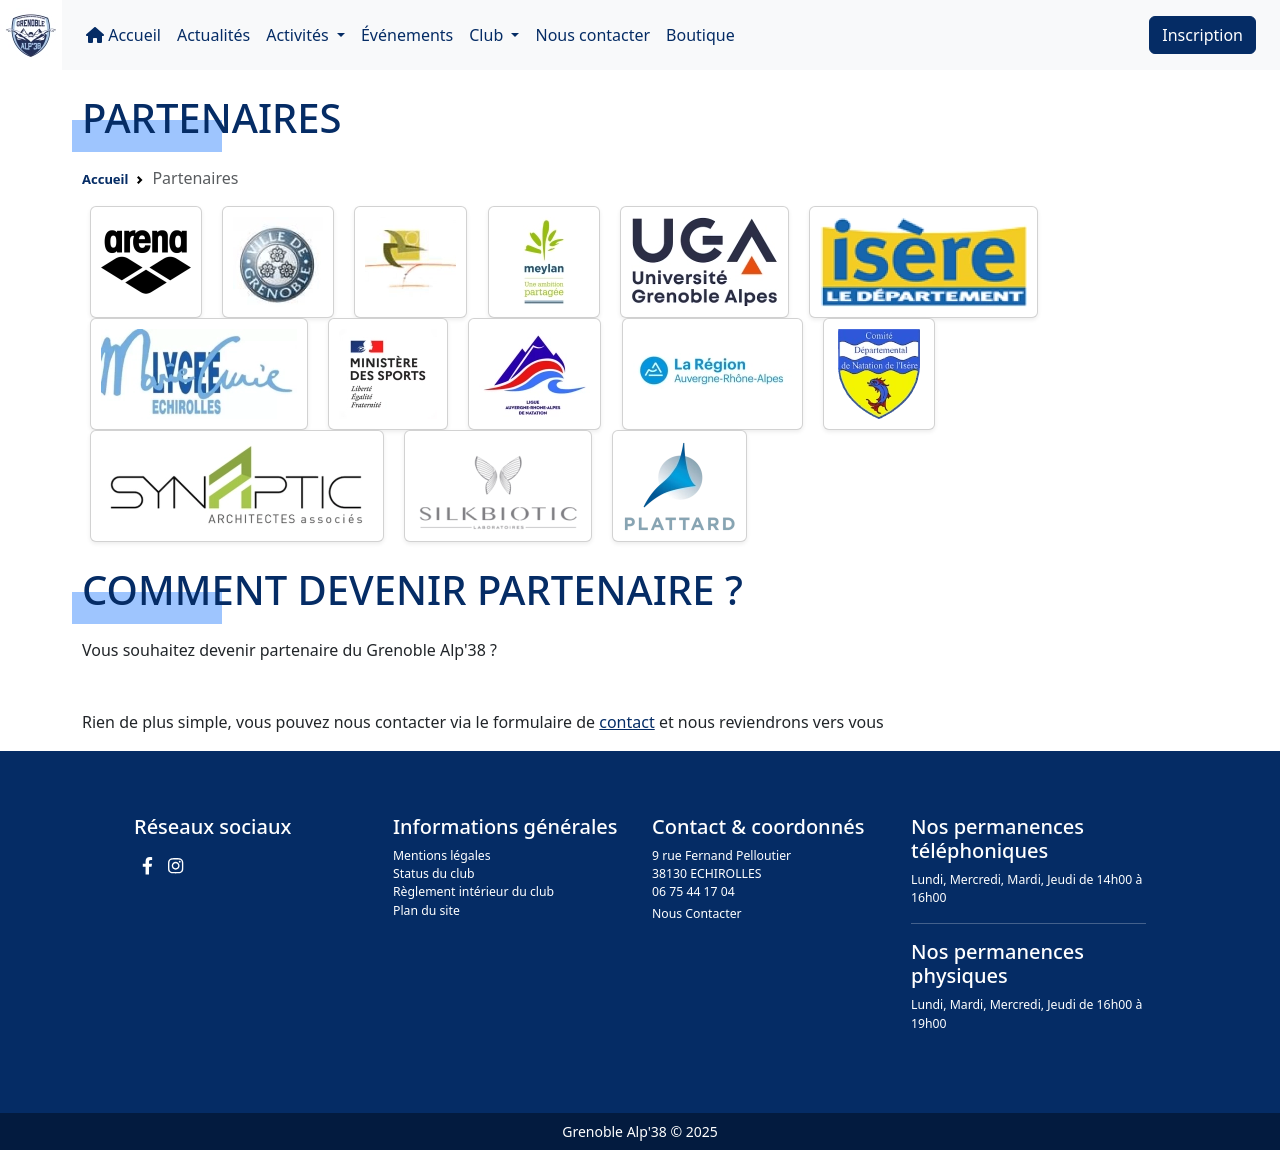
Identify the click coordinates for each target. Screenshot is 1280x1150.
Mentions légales (442, 855)
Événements (407, 35)
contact (626, 722)
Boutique (700, 35)
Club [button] (488, 35)
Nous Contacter (697, 913)
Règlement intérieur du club (473, 891)
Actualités (213, 35)
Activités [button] (299, 35)
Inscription (1202, 35)
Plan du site (426, 910)
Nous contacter (592, 35)
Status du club (434, 873)
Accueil (123, 35)
